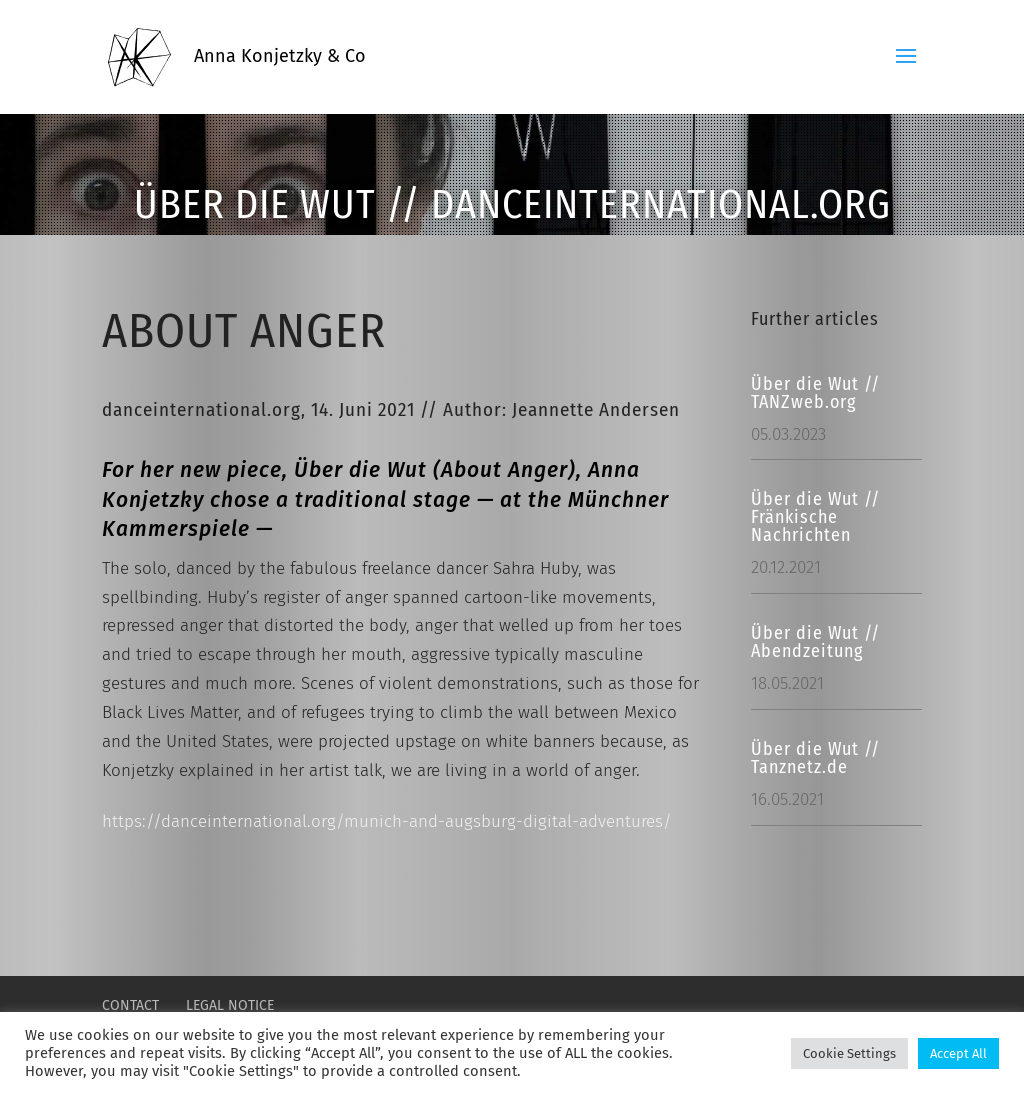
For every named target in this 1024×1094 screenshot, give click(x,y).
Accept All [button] (958, 1053)
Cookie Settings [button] (849, 1053)
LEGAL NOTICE (230, 1005)
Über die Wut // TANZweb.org (815, 393)
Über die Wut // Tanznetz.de (815, 758)
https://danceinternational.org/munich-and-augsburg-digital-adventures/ (387, 821)
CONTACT (130, 1005)
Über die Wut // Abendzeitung (815, 642)
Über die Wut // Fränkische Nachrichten (815, 517)
